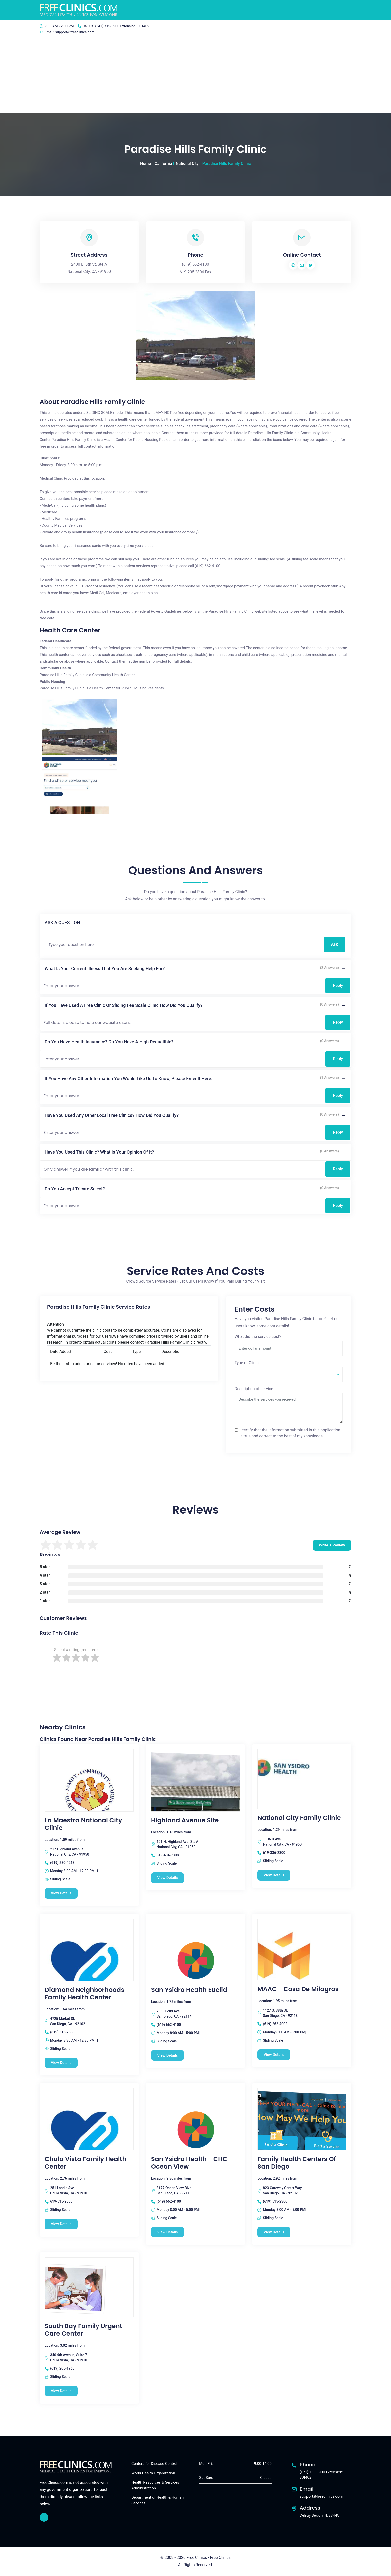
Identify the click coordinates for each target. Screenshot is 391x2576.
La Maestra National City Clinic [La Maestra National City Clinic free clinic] (83, 1824)
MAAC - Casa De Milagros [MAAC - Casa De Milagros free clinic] (298, 1989)
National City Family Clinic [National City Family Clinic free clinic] (299, 1818)
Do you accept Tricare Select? (75, 1188)
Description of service (254, 1388)
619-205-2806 (192, 272)
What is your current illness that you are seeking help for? (105, 968)
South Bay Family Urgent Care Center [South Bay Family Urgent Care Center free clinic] (83, 2329)
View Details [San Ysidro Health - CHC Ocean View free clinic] (167, 2232)
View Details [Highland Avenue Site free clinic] (167, 1877)
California (163, 163)
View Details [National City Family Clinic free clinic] (274, 1875)
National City (187, 163)
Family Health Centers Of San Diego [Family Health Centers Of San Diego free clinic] (296, 2162)
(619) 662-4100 (195, 264)
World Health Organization (153, 2473)
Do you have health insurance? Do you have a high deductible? (109, 1041)
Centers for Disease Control (154, 2464)
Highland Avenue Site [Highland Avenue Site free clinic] (185, 1820)
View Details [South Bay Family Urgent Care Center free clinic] (61, 2391)
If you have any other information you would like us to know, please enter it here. (128, 1078)
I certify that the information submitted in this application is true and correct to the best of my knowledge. (290, 1433)
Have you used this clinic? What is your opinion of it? (99, 1152)
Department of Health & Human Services (157, 2500)
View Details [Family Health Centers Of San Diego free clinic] (274, 2232)
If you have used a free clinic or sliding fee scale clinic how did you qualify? (124, 1005)
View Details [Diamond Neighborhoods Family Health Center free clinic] (61, 2063)
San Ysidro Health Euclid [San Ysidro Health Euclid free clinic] (189, 1990)
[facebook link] (44, 2517)
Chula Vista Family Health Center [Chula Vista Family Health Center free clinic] (85, 2162)
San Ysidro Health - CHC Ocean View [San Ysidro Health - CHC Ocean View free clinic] (189, 2162)
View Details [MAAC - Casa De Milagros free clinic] (274, 2054)
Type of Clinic (247, 1362)
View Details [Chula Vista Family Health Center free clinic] (61, 2224)
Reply (338, 985)
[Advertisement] (195, 76)
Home (145, 163)
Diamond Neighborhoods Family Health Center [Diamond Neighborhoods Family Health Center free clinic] (84, 1993)
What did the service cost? (258, 1336)
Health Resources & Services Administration (155, 2485)
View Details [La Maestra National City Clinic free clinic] (61, 1893)
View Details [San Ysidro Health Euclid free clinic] (167, 2055)
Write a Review (332, 1545)
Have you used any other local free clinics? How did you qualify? (112, 1115)
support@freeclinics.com (75, 32)
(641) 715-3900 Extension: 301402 (122, 26)
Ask (334, 944)
